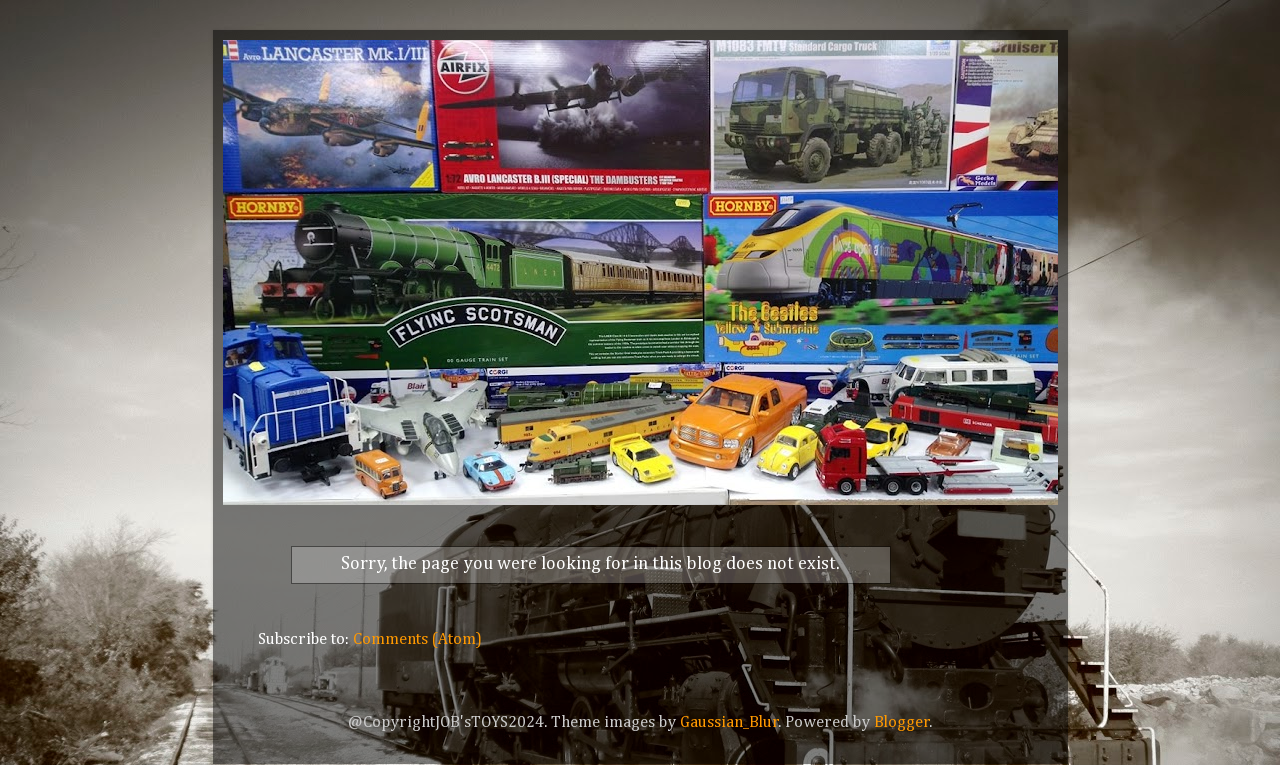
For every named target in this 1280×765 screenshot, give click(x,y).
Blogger (902, 722)
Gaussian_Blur (729, 722)
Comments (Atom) (417, 639)
